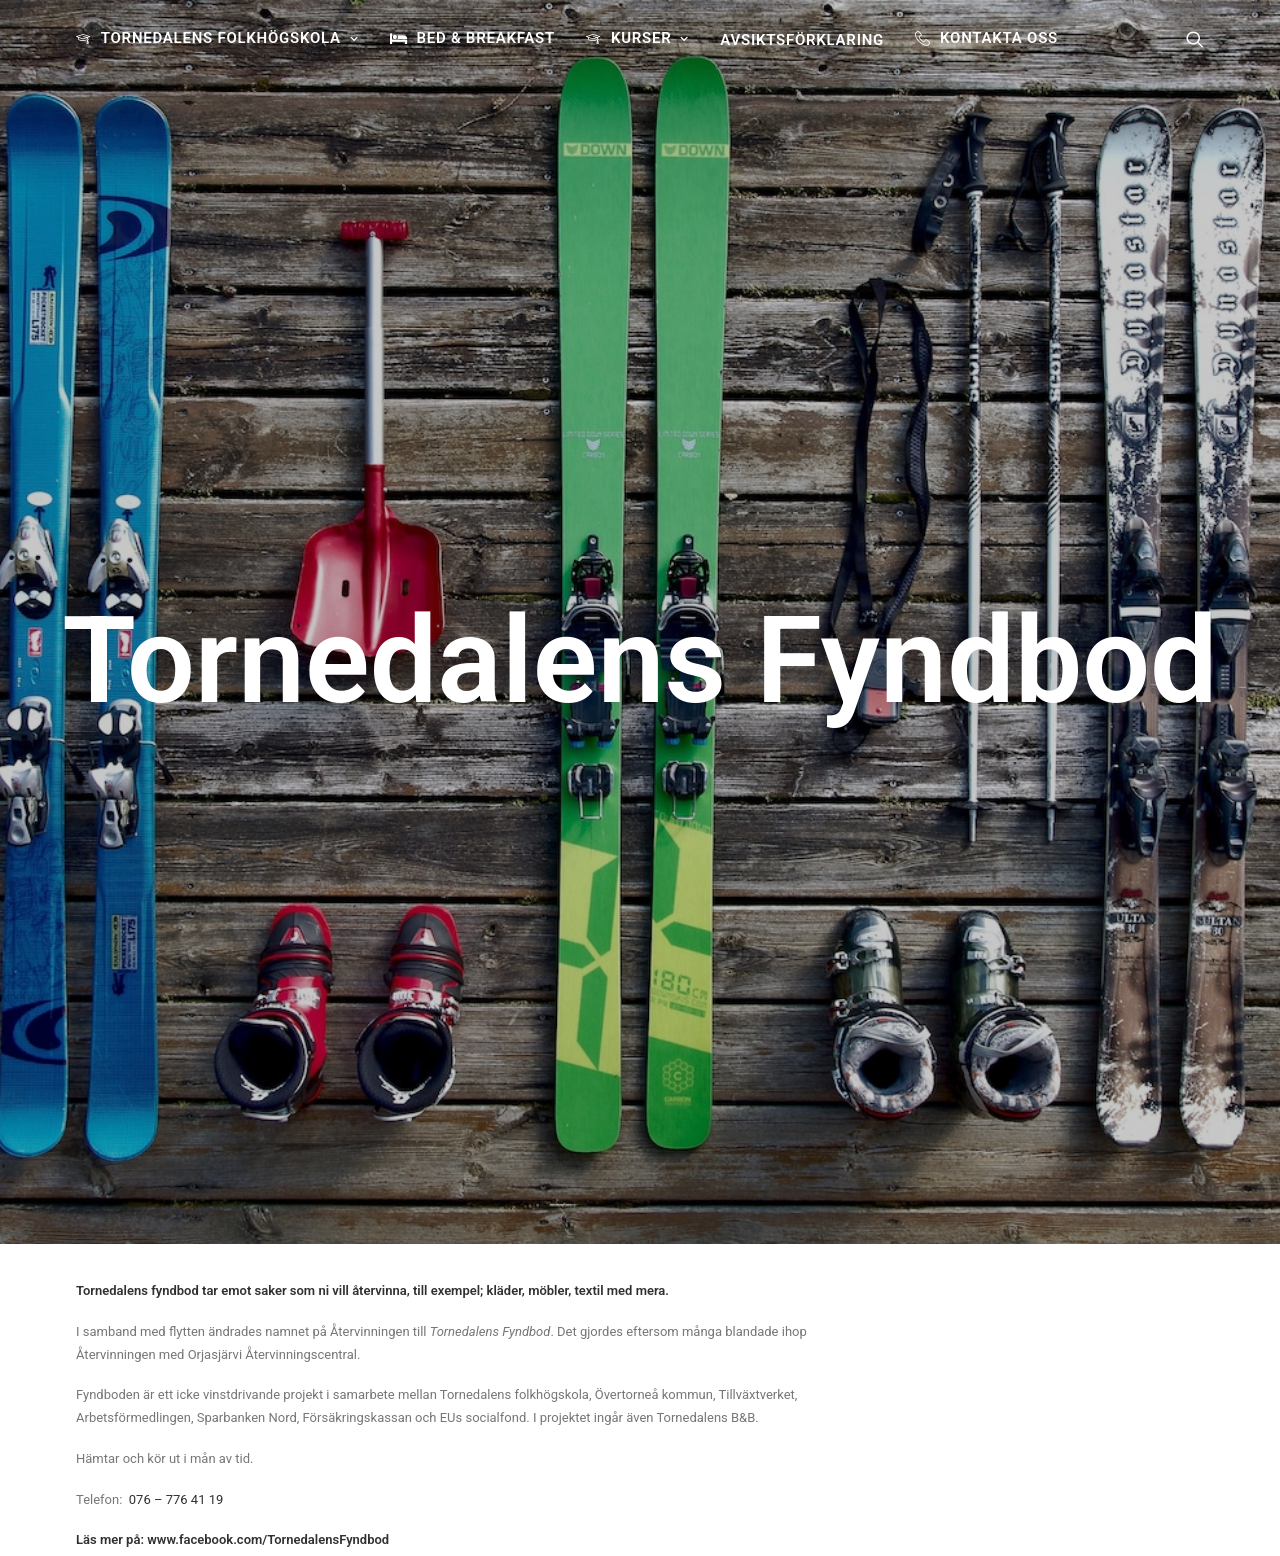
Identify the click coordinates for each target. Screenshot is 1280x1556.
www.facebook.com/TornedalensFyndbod (268, 871)
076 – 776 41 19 (176, 831)
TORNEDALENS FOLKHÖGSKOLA (230, 38)
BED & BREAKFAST (485, 38)
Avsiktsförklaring (802, 40)
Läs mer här (711, 1445)
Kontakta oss (999, 38)
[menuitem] (224, 38)
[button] (1195, 38)
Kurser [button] (650, 38)
